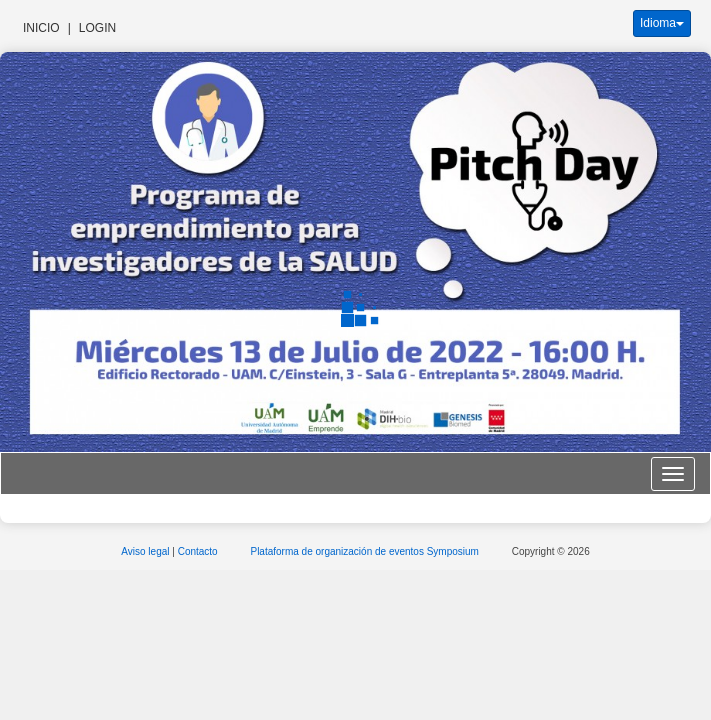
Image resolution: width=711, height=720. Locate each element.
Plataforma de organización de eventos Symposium (365, 551)
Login (97, 28)
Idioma (662, 23)
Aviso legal (146, 551)
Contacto (199, 551)
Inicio (41, 28)
